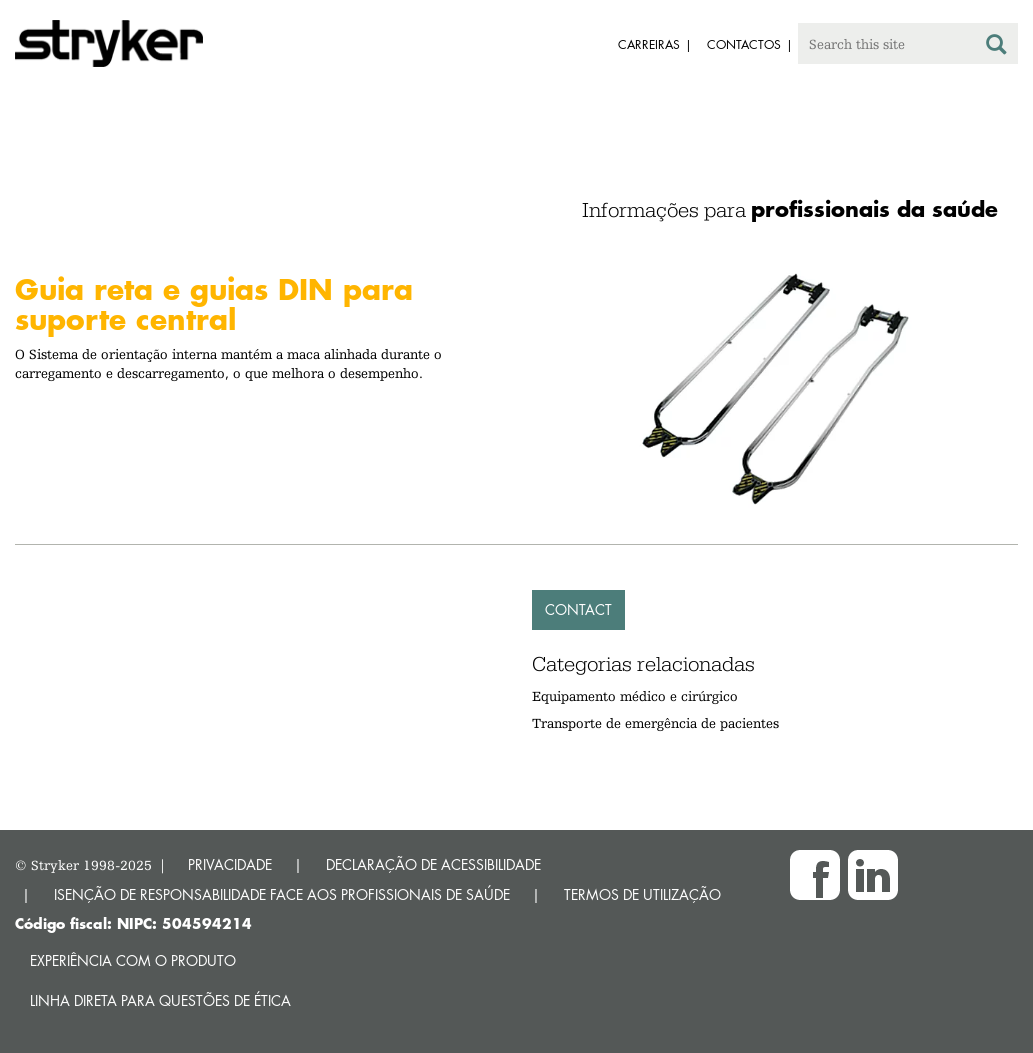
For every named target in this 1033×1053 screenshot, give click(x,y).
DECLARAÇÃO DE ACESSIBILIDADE (433, 864)
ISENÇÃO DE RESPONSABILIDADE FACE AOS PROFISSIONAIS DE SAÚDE (282, 894)
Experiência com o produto (133, 960)
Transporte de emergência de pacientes (655, 723)
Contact (578, 609)
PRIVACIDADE (230, 864)
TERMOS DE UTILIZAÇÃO (642, 894)
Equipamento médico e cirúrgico (635, 696)
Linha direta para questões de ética (160, 1000)
